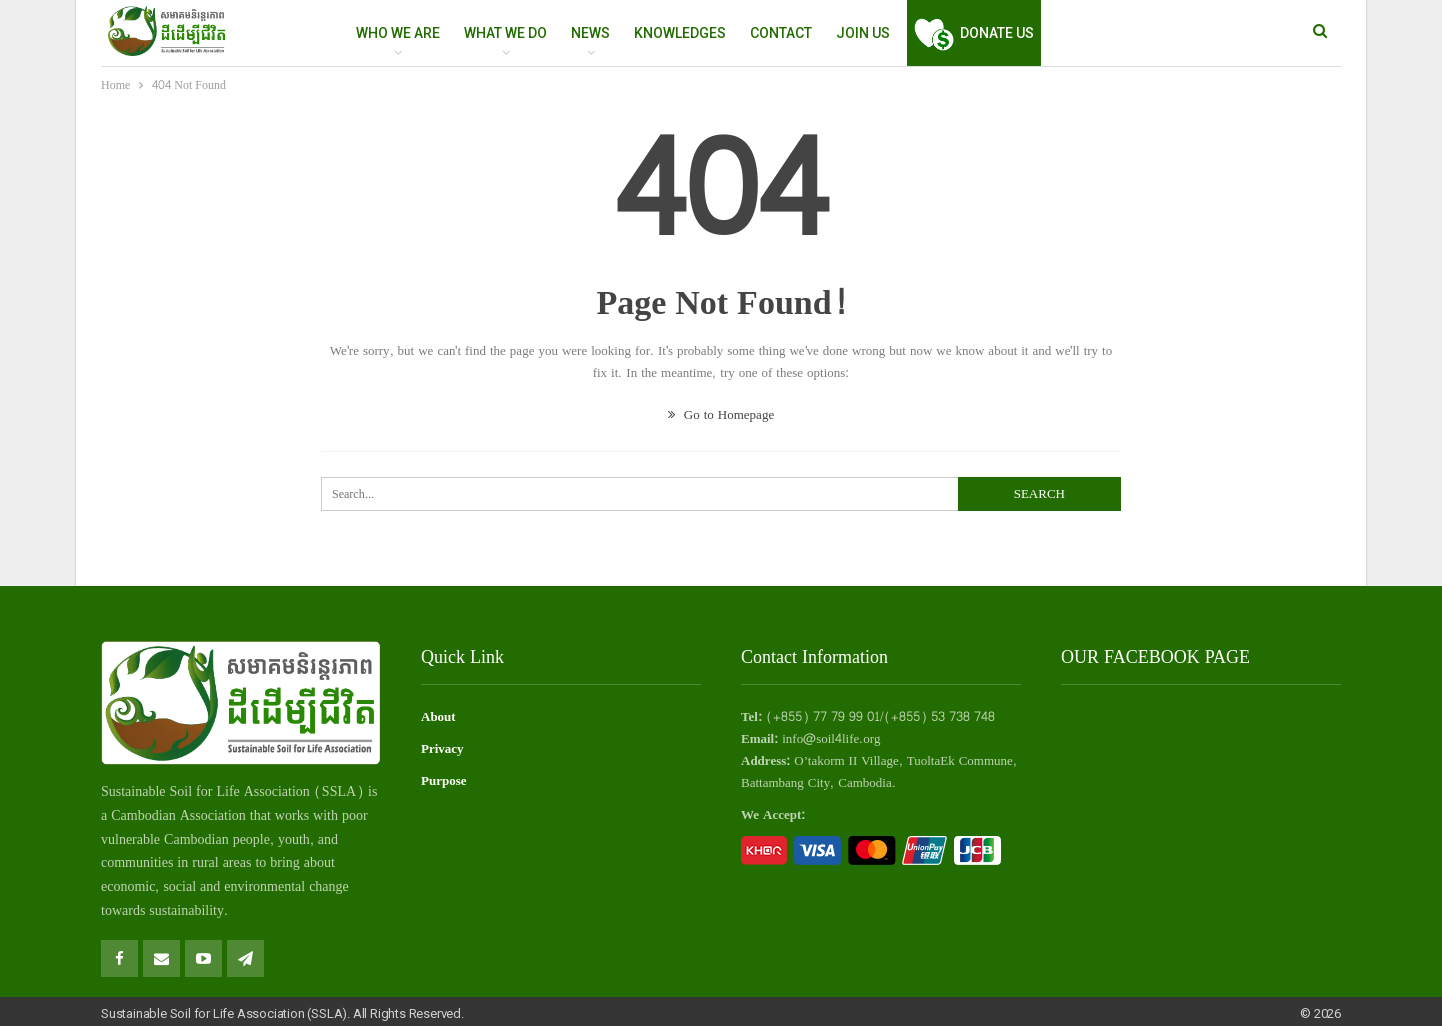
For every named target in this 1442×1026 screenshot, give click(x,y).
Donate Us (974, 33)
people (251, 839)
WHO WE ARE (398, 33)
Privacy (442, 749)
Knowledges (680, 33)
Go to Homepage (721, 415)
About (438, 717)
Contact (781, 33)
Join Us (863, 33)
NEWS (590, 33)
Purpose (444, 781)
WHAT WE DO (505, 33)
